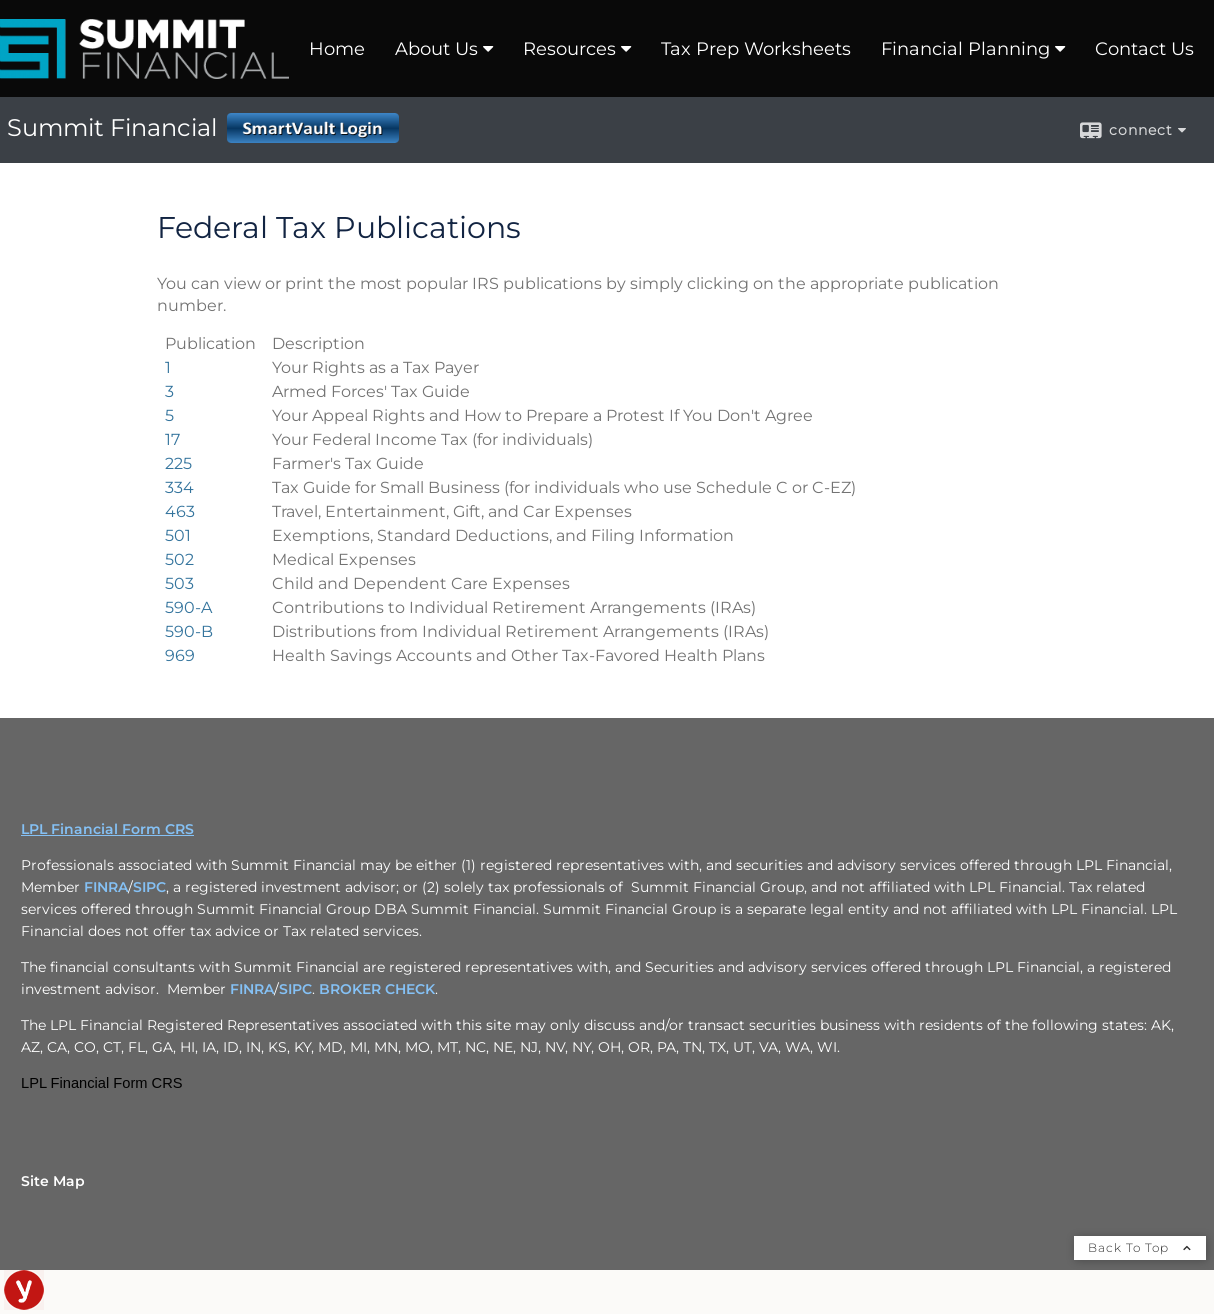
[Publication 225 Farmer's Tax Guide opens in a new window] (178, 463)
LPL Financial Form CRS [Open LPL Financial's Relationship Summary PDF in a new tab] (107, 829)
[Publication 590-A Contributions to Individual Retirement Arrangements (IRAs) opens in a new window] (188, 607)
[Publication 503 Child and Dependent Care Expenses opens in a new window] (179, 583)
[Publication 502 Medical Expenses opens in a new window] (179, 559)
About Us (436, 49)
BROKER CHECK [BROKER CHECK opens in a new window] (377, 989)
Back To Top (1140, 1247)
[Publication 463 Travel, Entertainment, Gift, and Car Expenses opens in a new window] (180, 511)
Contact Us (1144, 49)
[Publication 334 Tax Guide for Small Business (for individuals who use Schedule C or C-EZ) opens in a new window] (179, 487)
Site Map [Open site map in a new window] (53, 1181)
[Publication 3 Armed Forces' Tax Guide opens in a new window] (169, 391)
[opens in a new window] (24, 1304)
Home (337, 49)
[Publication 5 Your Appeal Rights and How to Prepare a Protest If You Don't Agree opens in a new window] (169, 415)
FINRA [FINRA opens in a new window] (106, 887)
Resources (569, 49)
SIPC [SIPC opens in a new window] (149, 887)
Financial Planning (965, 49)
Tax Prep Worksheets (756, 49)
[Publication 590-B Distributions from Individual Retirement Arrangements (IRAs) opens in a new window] (189, 631)
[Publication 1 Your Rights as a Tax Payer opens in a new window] (168, 367)
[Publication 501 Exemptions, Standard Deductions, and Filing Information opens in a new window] (178, 535)
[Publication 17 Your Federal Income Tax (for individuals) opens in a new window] (172, 439)
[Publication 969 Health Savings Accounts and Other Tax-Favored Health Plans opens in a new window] (180, 655)
